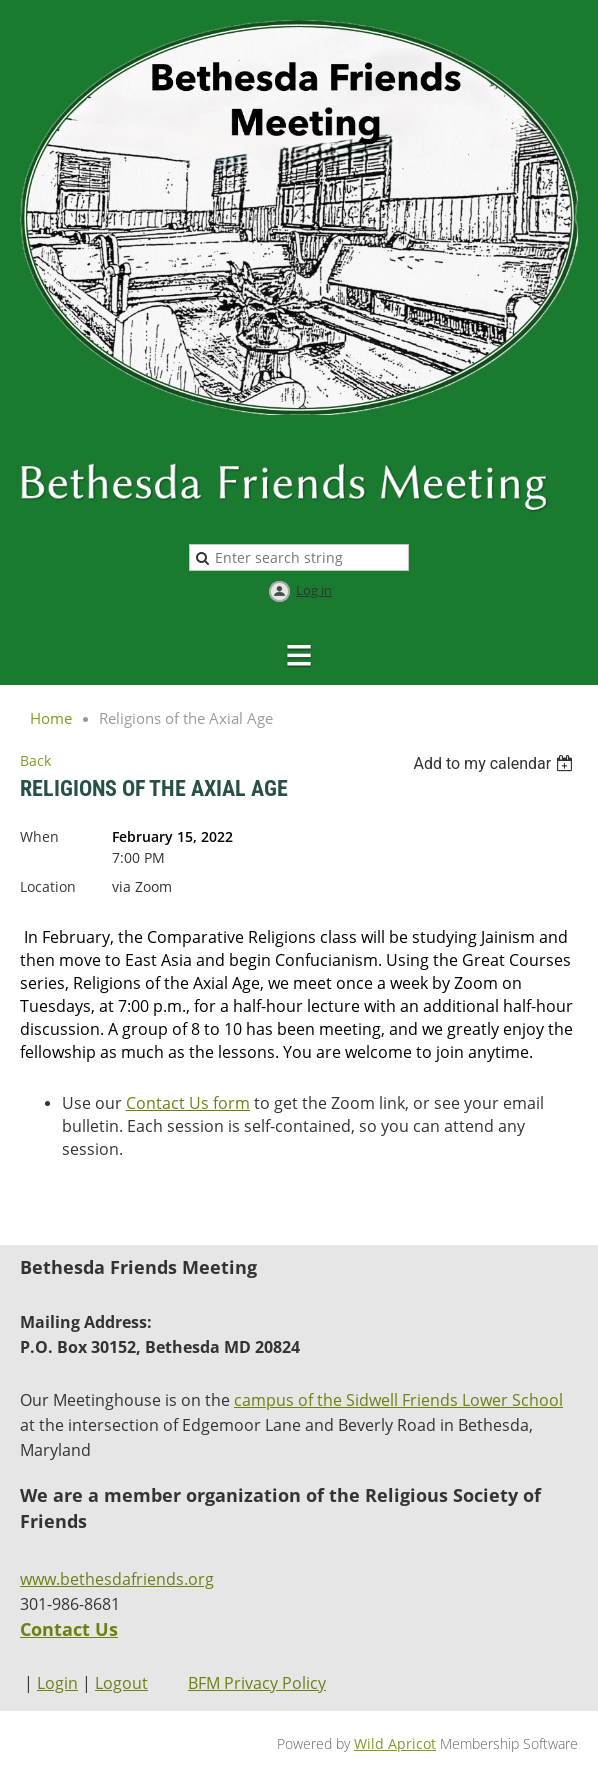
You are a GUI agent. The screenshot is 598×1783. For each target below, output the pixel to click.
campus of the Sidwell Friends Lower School (398, 1400)
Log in (314, 590)
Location (48, 886)
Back (35, 760)
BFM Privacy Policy (257, 1683)
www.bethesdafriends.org (117, 1579)
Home (51, 718)
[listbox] (495, 763)
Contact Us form (188, 1103)
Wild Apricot (395, 1743)
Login (57, 1683)
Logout (121, 1683)
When (39, 836)
